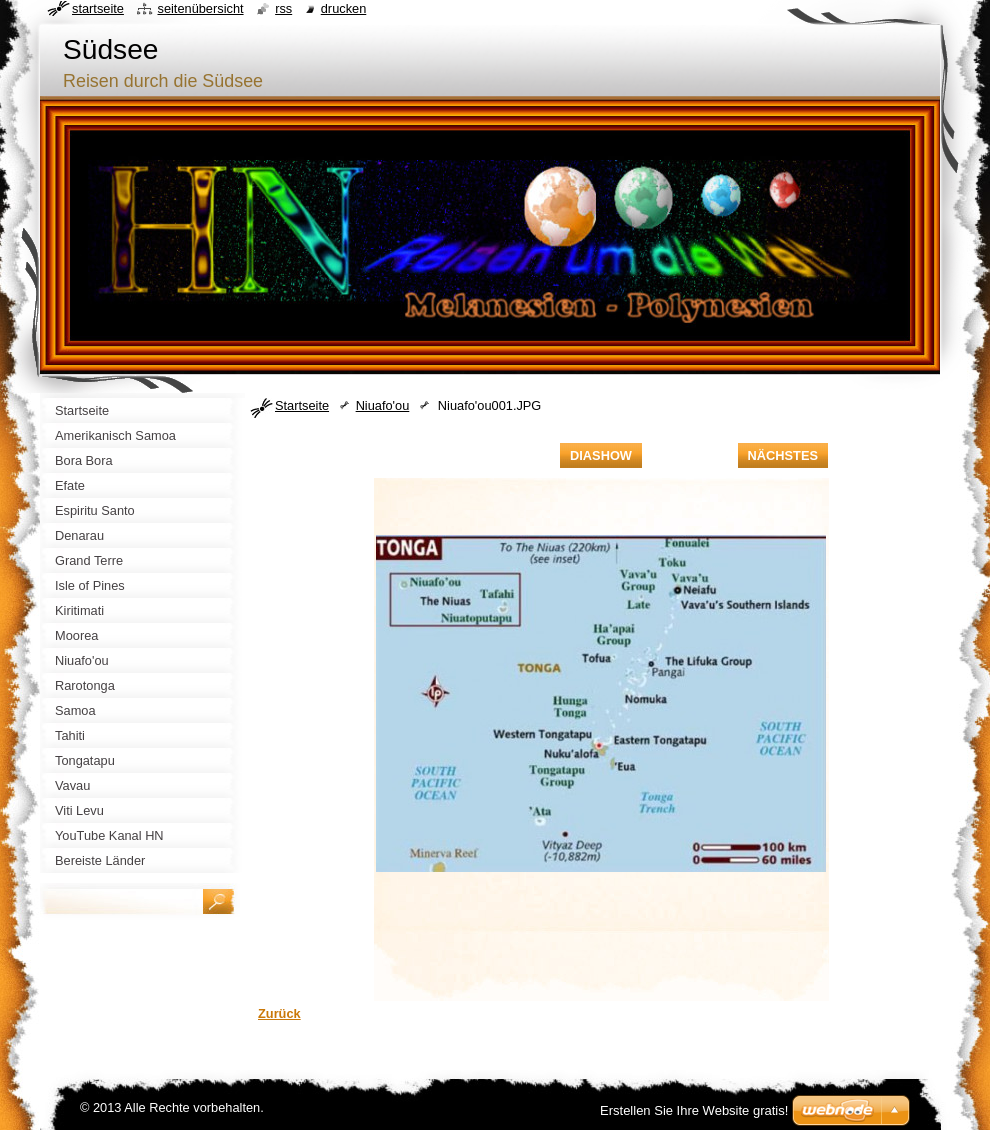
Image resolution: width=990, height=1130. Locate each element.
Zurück (279, 1013)
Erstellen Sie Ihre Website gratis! (694, 1110)
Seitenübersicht (200, 8)
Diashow (601, 455)
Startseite (302, 405)
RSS (283, 8)
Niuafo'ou (383, 405)
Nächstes (783, 455)
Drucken (344, 8)
